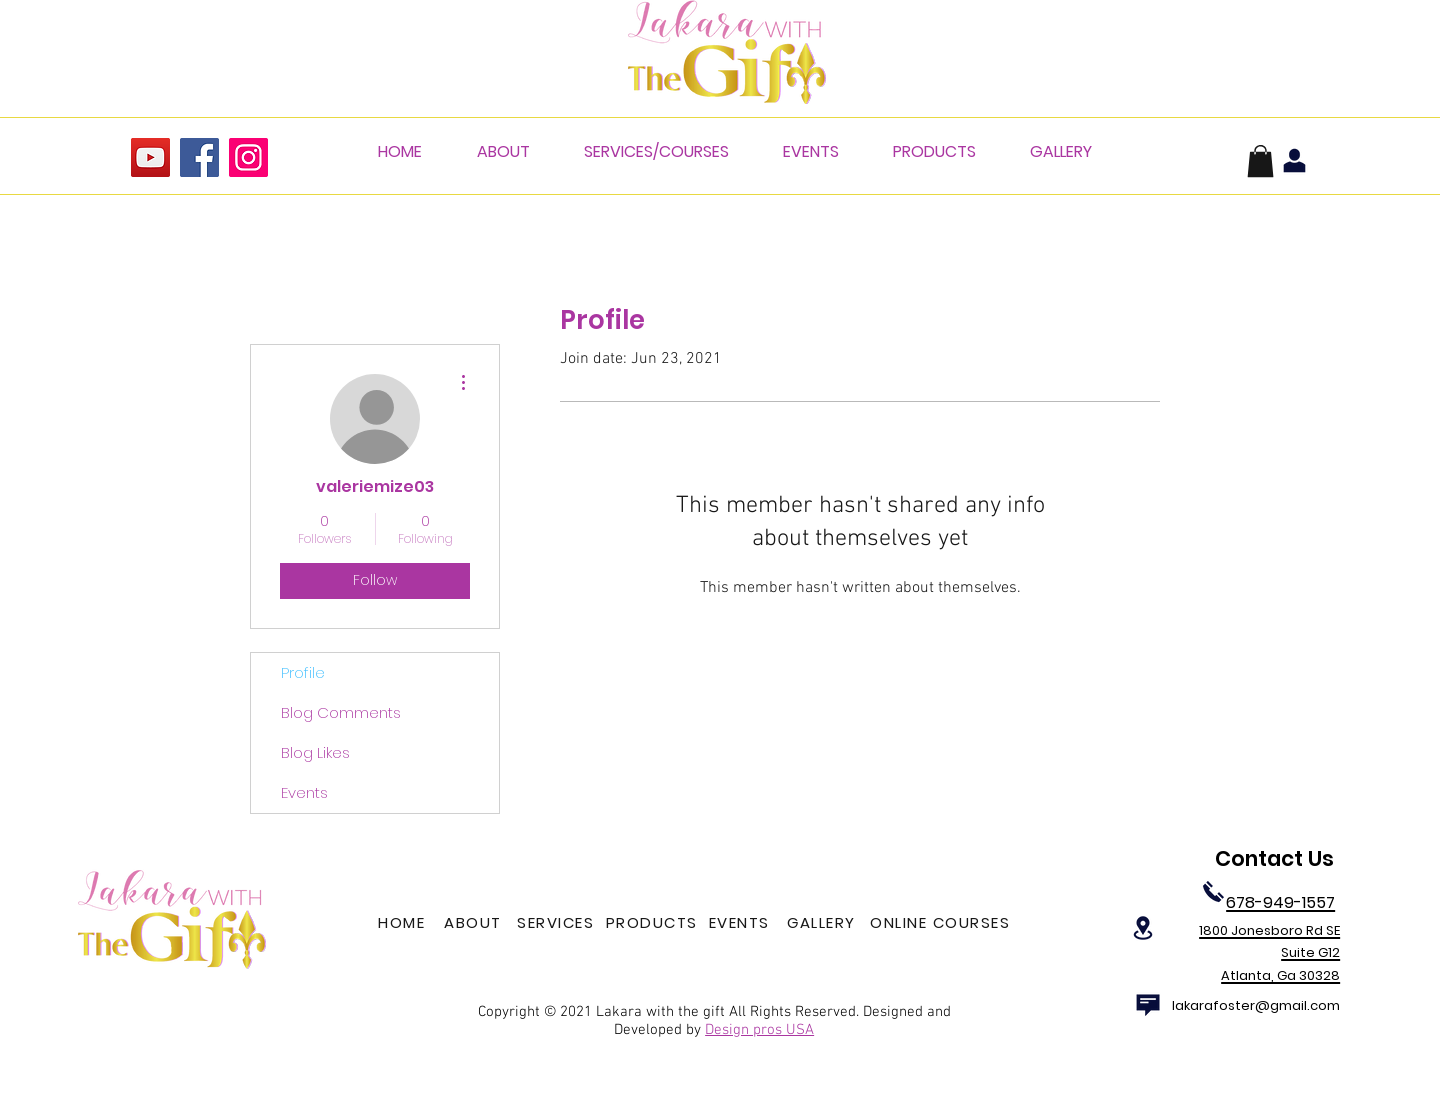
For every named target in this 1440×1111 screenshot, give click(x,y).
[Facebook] (199, 157)
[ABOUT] (475, 923)
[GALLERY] (823, 923)
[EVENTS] (741, 923)
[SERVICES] (557, 923)
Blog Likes (315, 752)
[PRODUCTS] (653, 923)
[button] (1260, 161)
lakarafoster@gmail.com (1256, 1005)
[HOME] (403, 923)
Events (304, 792)
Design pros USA (759, 1030)
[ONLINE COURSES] (942, 923)
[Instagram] (248, 157)
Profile (303, 672)
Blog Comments (341, 712)
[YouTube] (150, 157)
